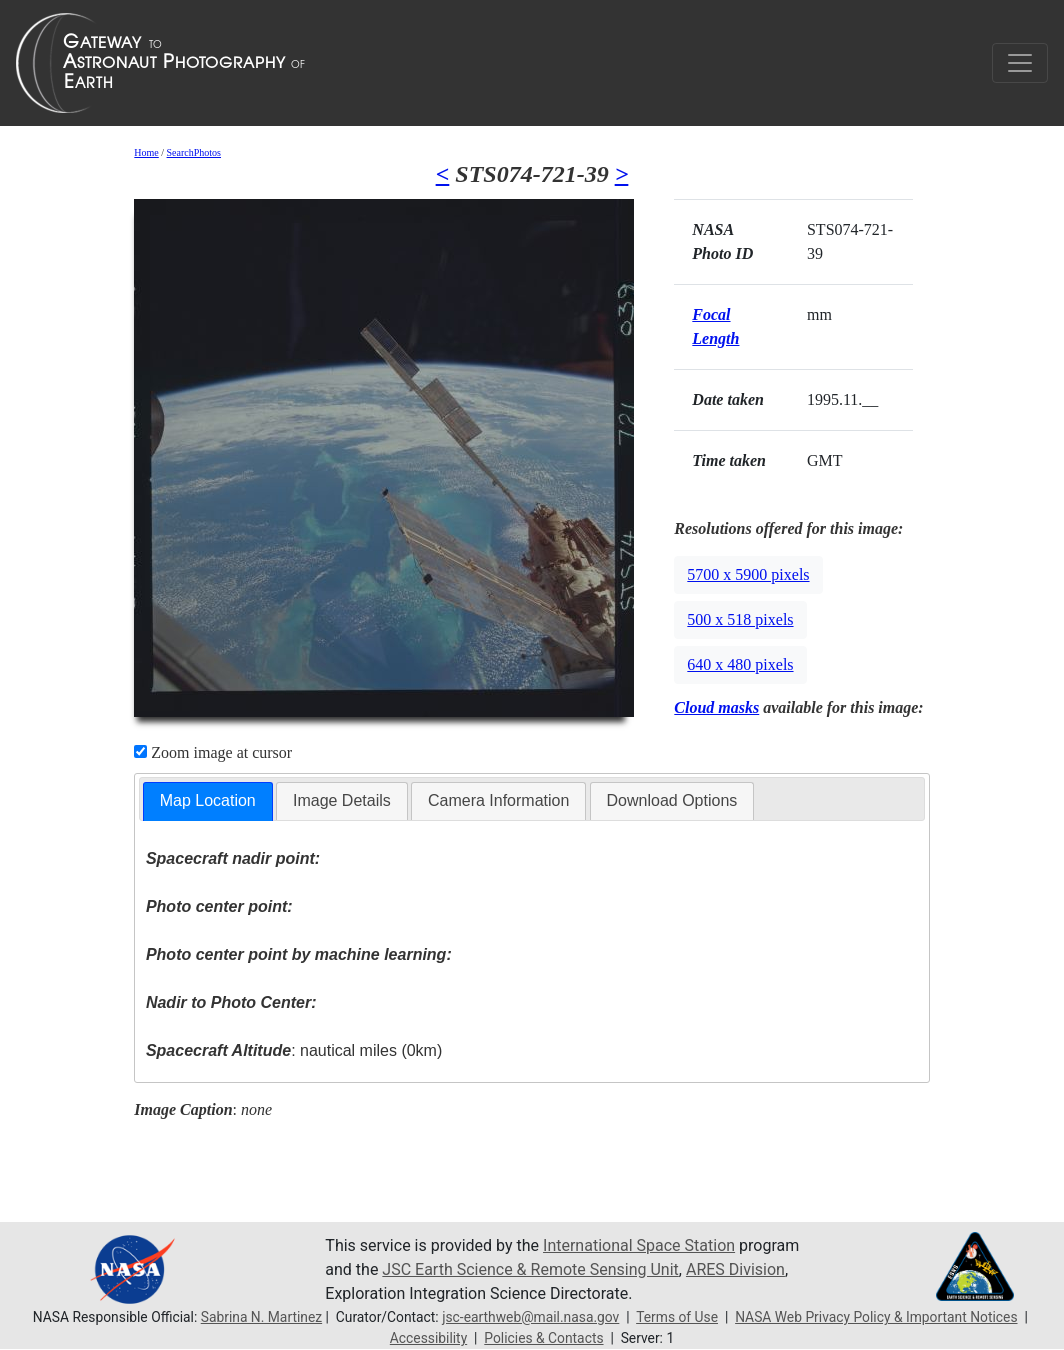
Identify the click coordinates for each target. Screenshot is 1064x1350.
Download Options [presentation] (672, 800)
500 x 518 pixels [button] (740, 619)
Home (146, 152)
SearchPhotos (194, 152)
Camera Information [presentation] (498, 800)
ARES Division (735, 1269)
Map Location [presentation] (208, 800)
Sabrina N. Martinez (261, 1317)
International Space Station (639, 1245)
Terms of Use (677, 1317)
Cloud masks (716, 707)
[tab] (208, 801)
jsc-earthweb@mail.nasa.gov (530, 1317)
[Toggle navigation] (1020, 63)
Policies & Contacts (543, 1338)
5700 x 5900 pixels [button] (748, 574)
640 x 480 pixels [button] (740, 664)
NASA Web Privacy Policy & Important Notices (876, 1317)
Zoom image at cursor (213, 752)
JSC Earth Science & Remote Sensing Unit (530, 1269)
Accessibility (428, 1338)
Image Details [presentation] (342, 800)
